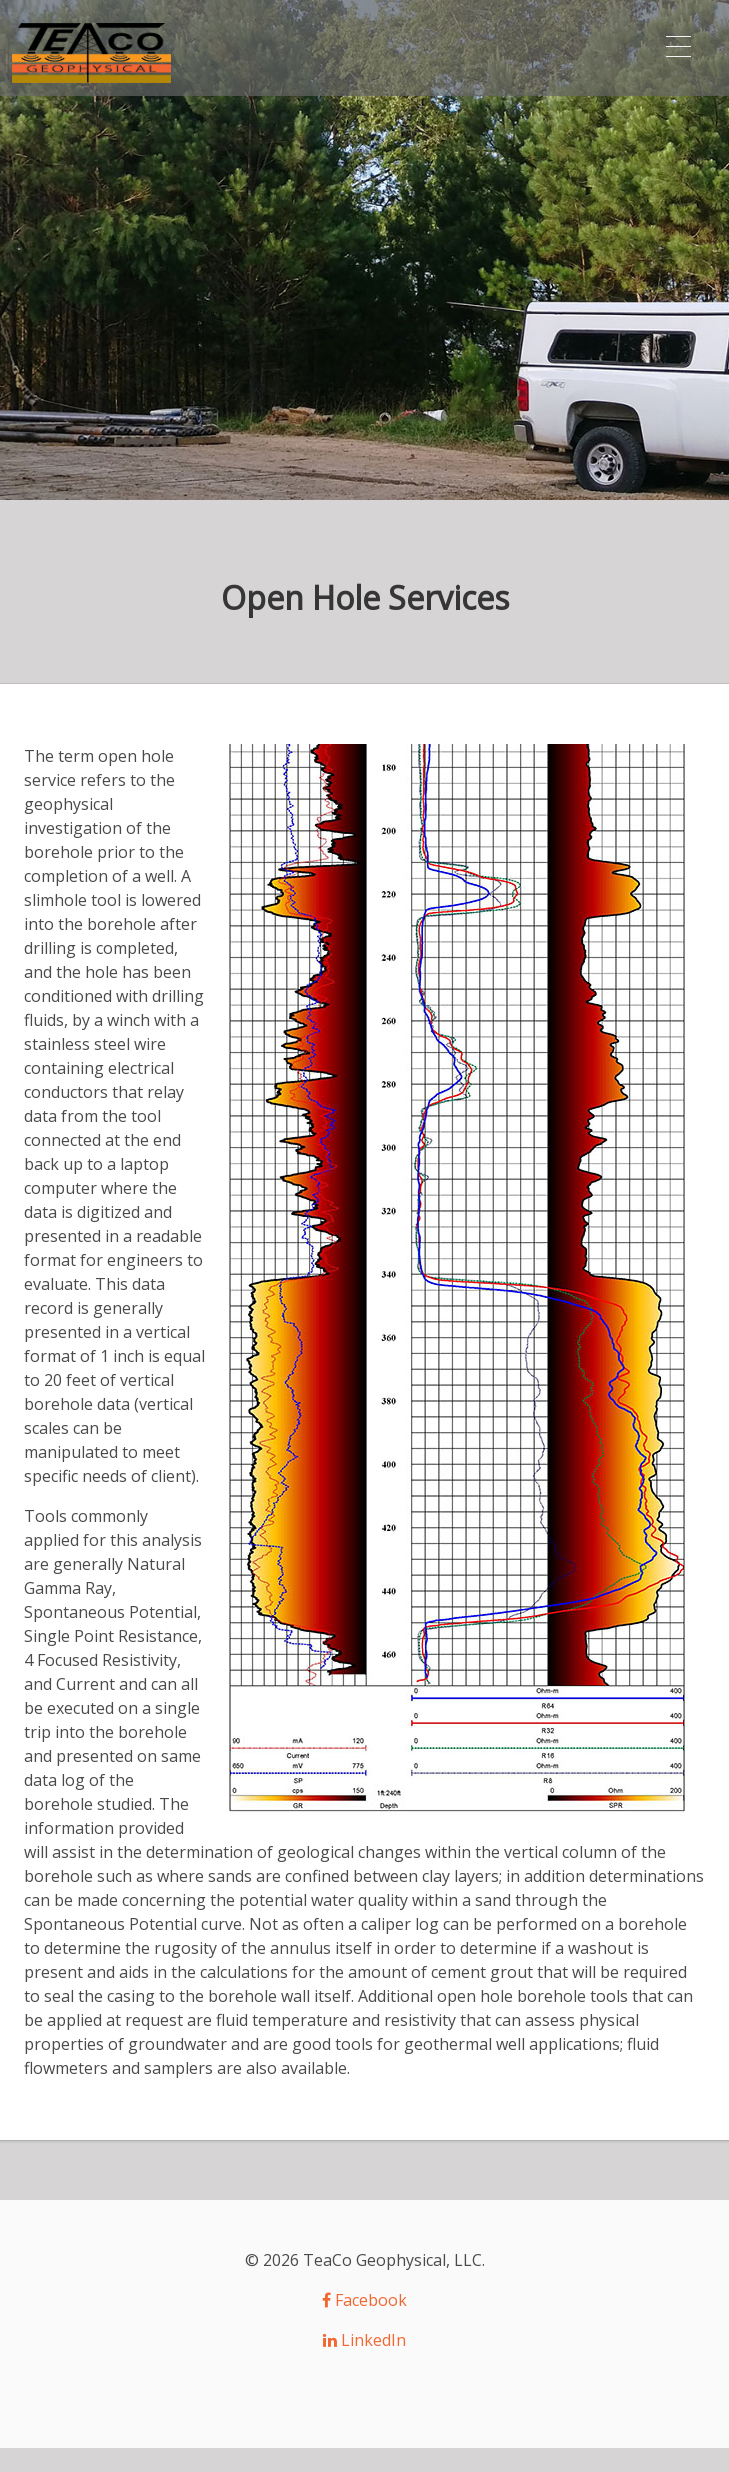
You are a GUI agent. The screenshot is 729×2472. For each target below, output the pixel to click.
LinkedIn (365, 2340)
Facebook (365, 2300)
